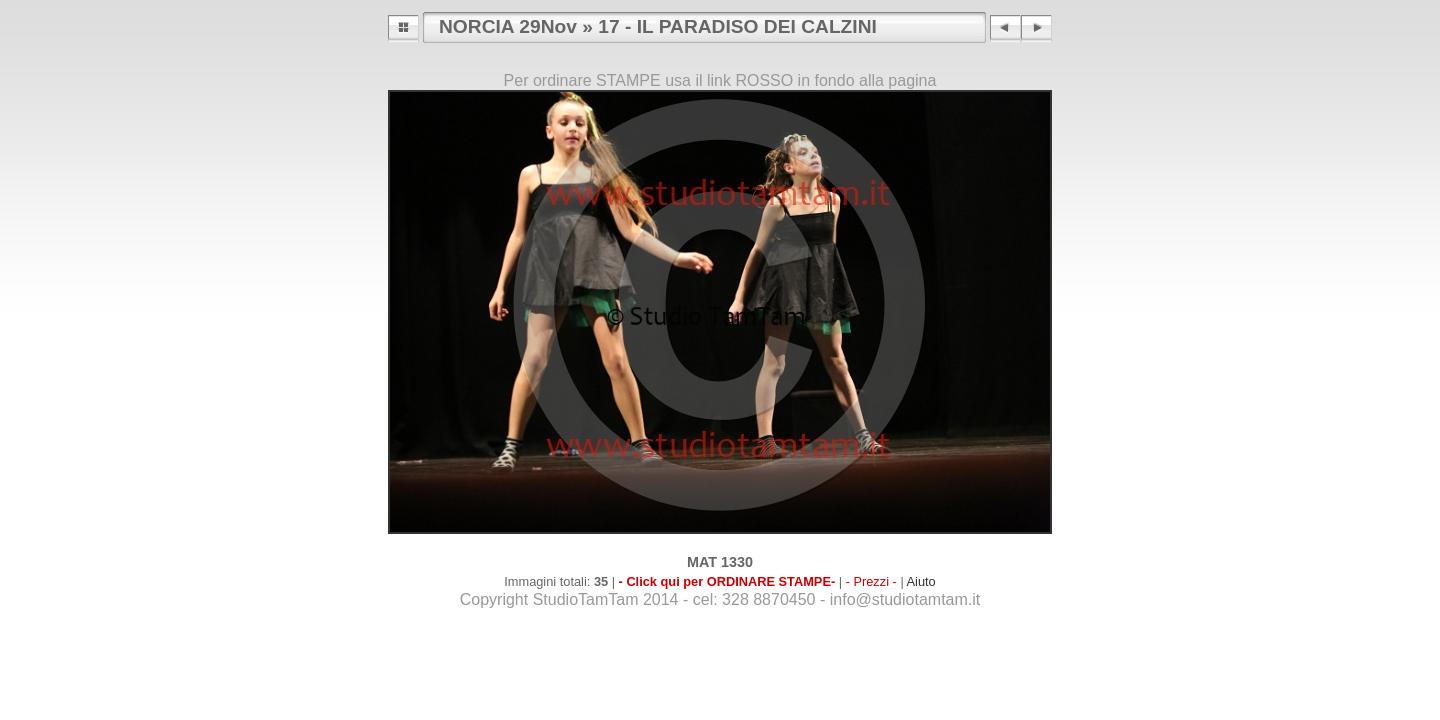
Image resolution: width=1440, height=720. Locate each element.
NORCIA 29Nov (508, 26)
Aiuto (921, 581)
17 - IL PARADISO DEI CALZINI (737, 26)
